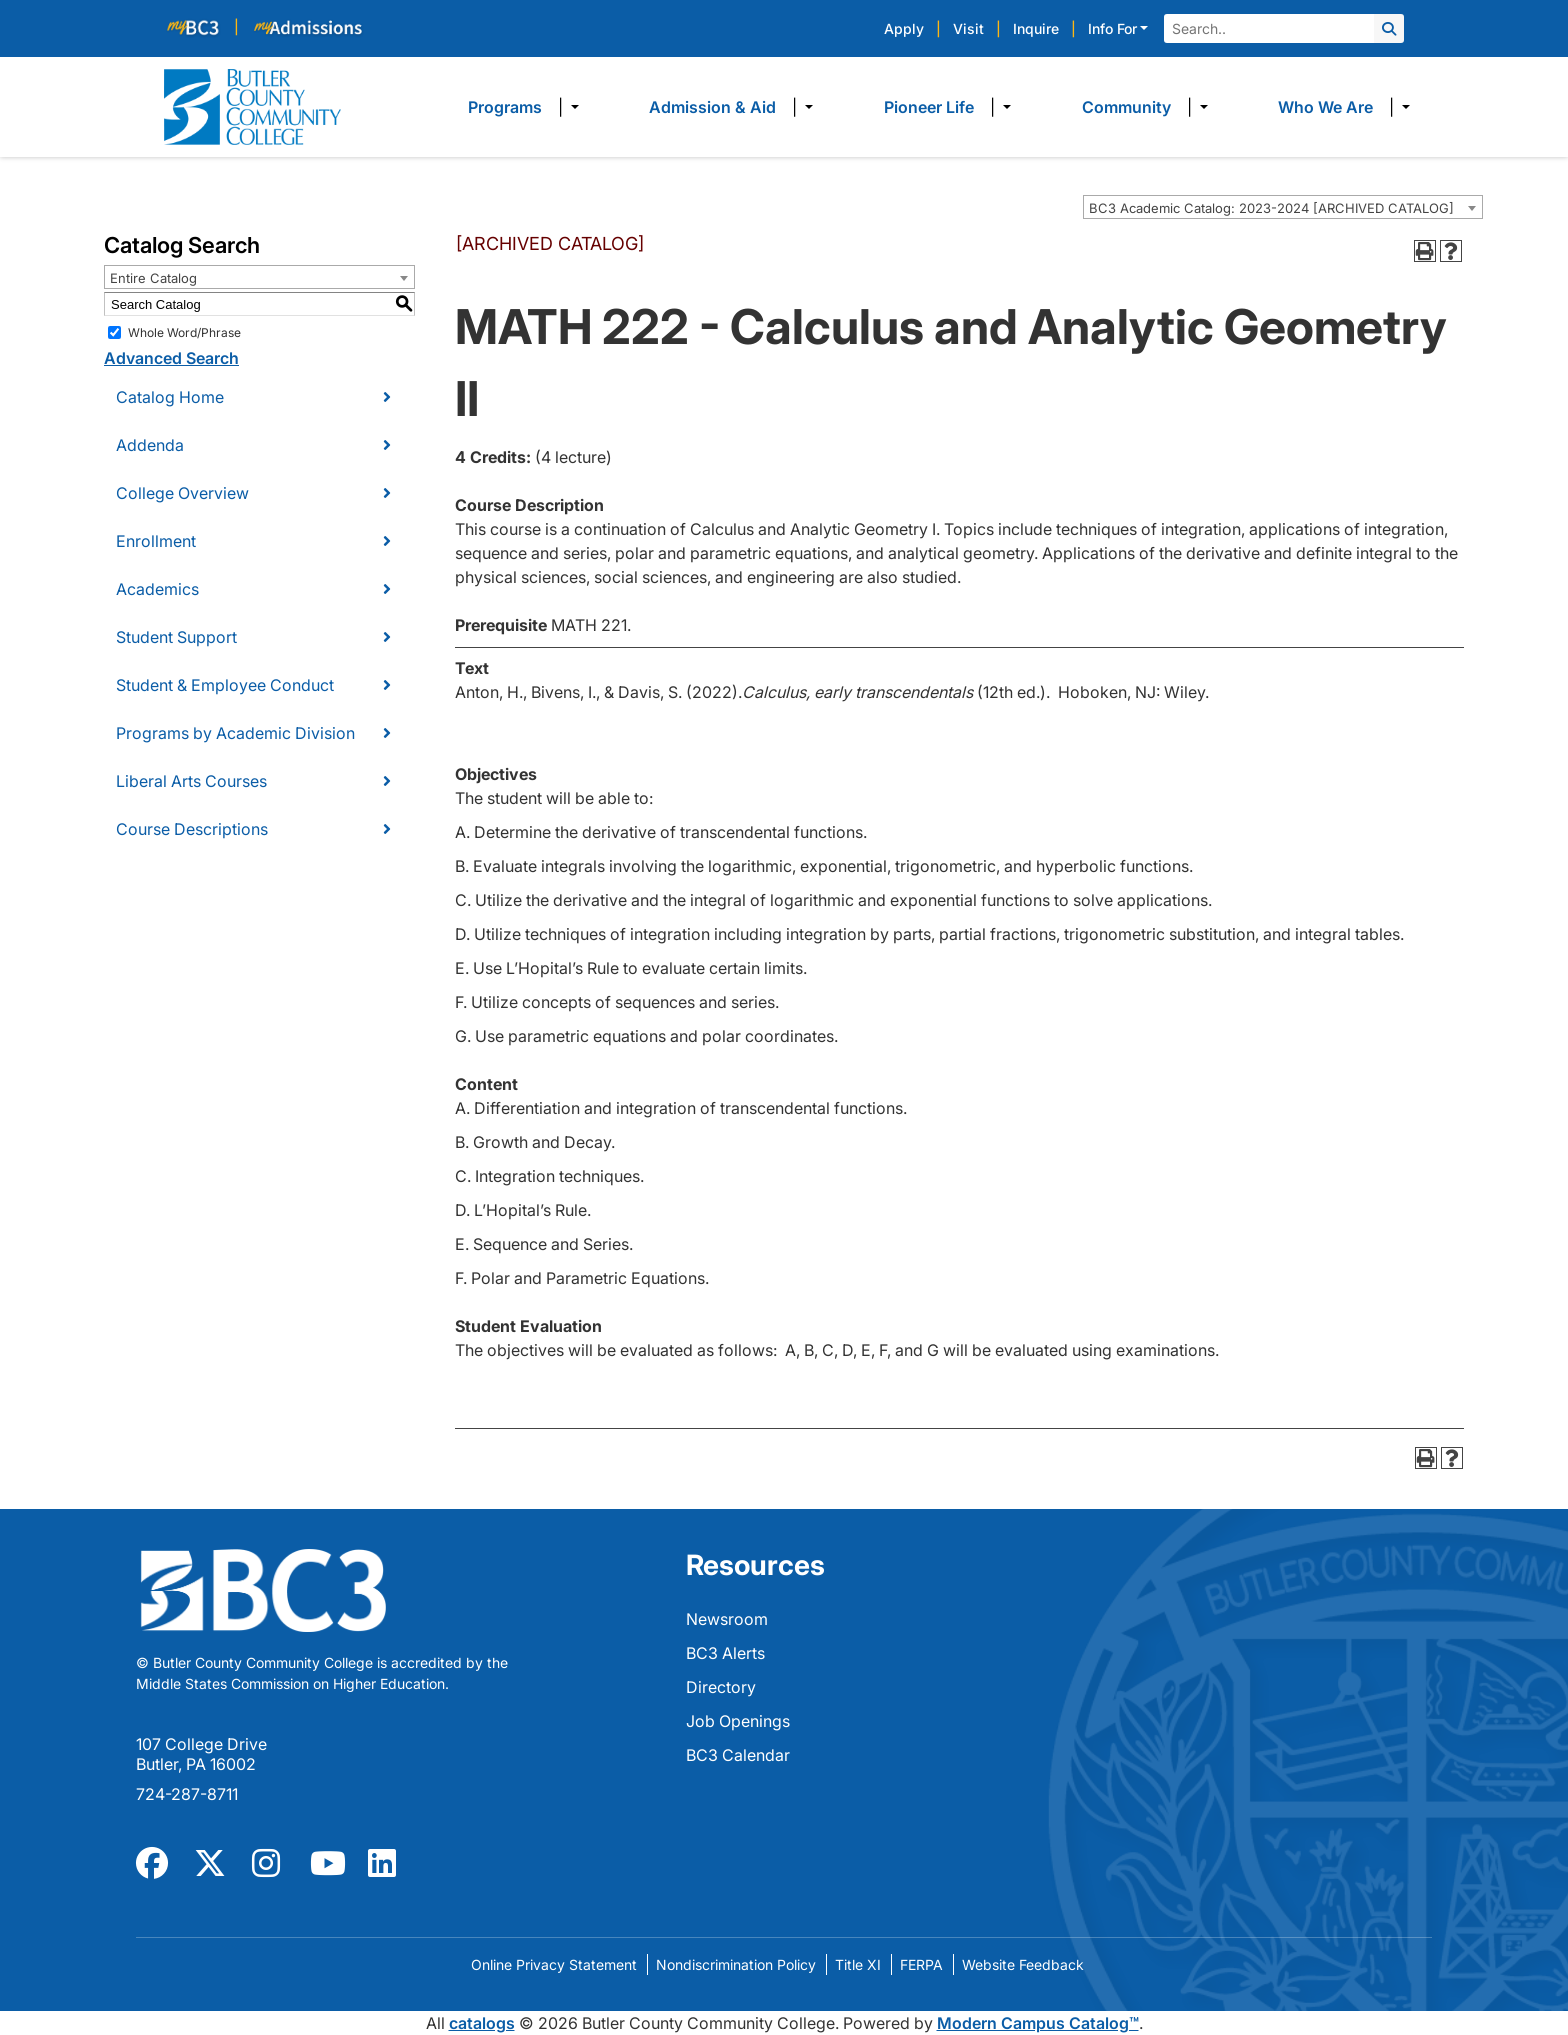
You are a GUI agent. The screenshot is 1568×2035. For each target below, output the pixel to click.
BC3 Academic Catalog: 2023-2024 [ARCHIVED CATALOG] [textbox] (1271, 208)
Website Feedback (1023, 1964)
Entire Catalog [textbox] (153, 278)
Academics (157, 589)
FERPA (921, 1964)
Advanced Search (171, 358)
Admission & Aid (712, 107)
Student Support (176, 637)
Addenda (150, 445)
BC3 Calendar (738, 1755)
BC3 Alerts (725, 1653)
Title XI (858, 1964)
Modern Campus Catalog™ (1038, 2023)
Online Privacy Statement (554, 1964)
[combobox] (1283, 207)
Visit (968, 28)
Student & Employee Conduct (225, 685)
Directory (721, 1687)
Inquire (1036, 28)
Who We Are (1325, 107)
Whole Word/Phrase (184, 332)
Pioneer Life (929, 107)
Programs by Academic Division (235, 733)
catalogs (482, 2023)
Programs (505, 107)
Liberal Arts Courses (191, 781)
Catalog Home (170, 397)
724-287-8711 (187, 1794)
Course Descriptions (192, 829)
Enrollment (156, 541)
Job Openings (738, 1721)
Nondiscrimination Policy (736, 1964)
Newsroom (727, 1619)
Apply (904, 28)
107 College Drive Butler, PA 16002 (201, 1754)
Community (1126, 107)
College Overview (182, 493)
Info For (1112, 28)
